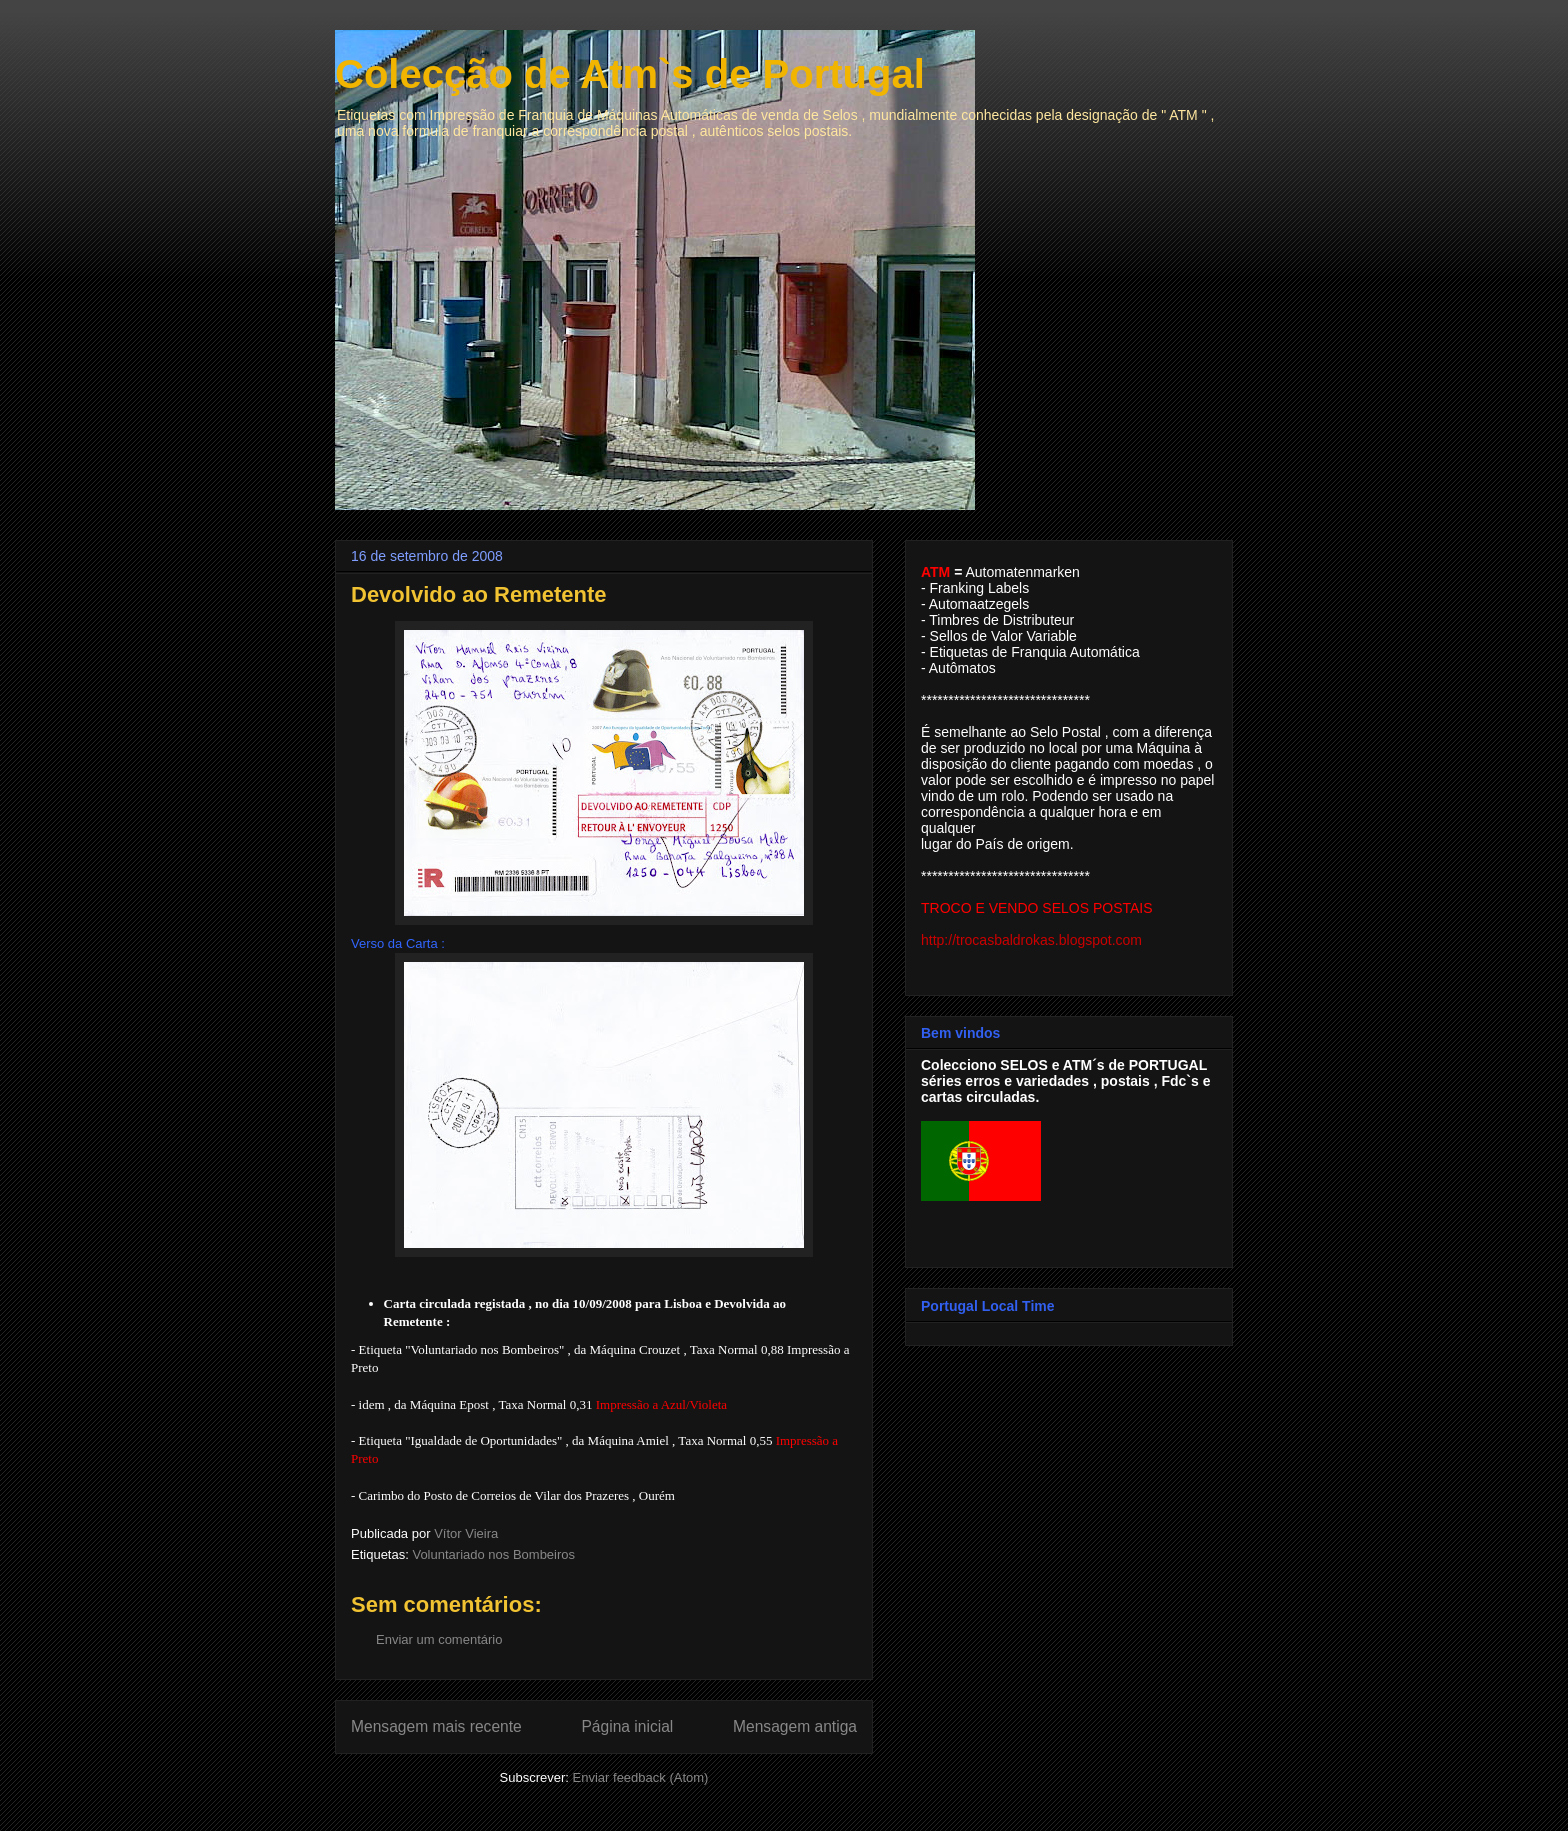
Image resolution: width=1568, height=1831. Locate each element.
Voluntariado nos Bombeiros (493, 1554)
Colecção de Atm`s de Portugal (630, 74)
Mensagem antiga (795, 1726)
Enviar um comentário (439, 1639)
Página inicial (627, 1726)
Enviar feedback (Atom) (641, 1777)
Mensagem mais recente (436, 1726)
